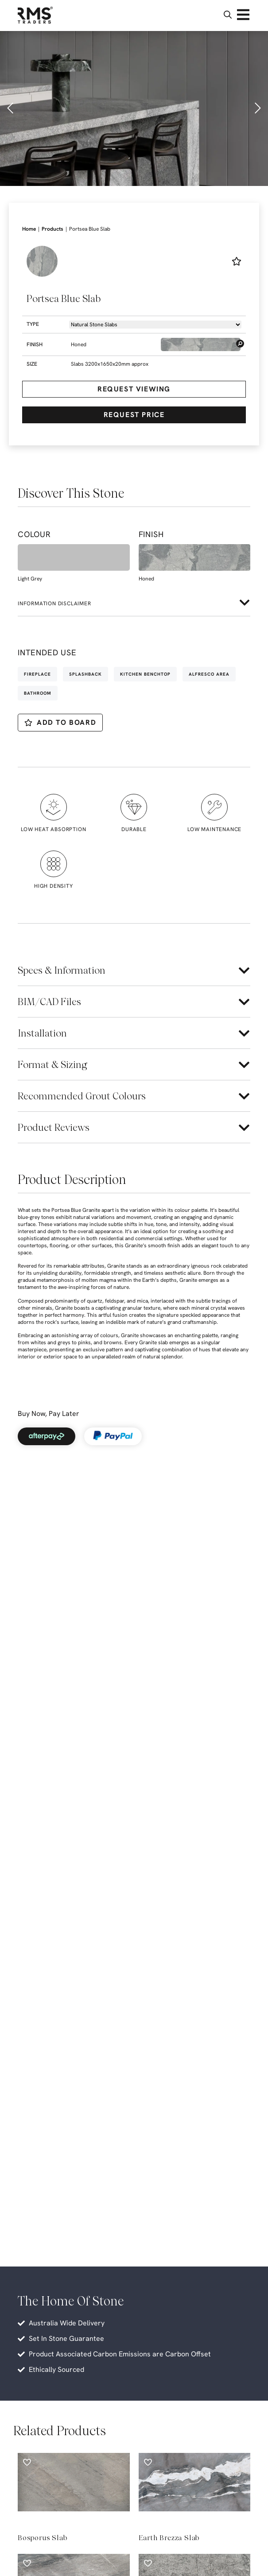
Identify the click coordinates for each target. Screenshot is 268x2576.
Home (29, 228)
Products (52, 228)
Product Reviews (53, 1127)
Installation (42, 1033)
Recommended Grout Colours (82, 1096)
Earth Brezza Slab (169, 2537)
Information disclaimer (54, 603)
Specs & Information (61, 970)
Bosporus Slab (42, 2537)
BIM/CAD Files (49, 1001)
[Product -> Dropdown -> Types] (155, 325)
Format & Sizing (52, 1064)
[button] (11, 108)
